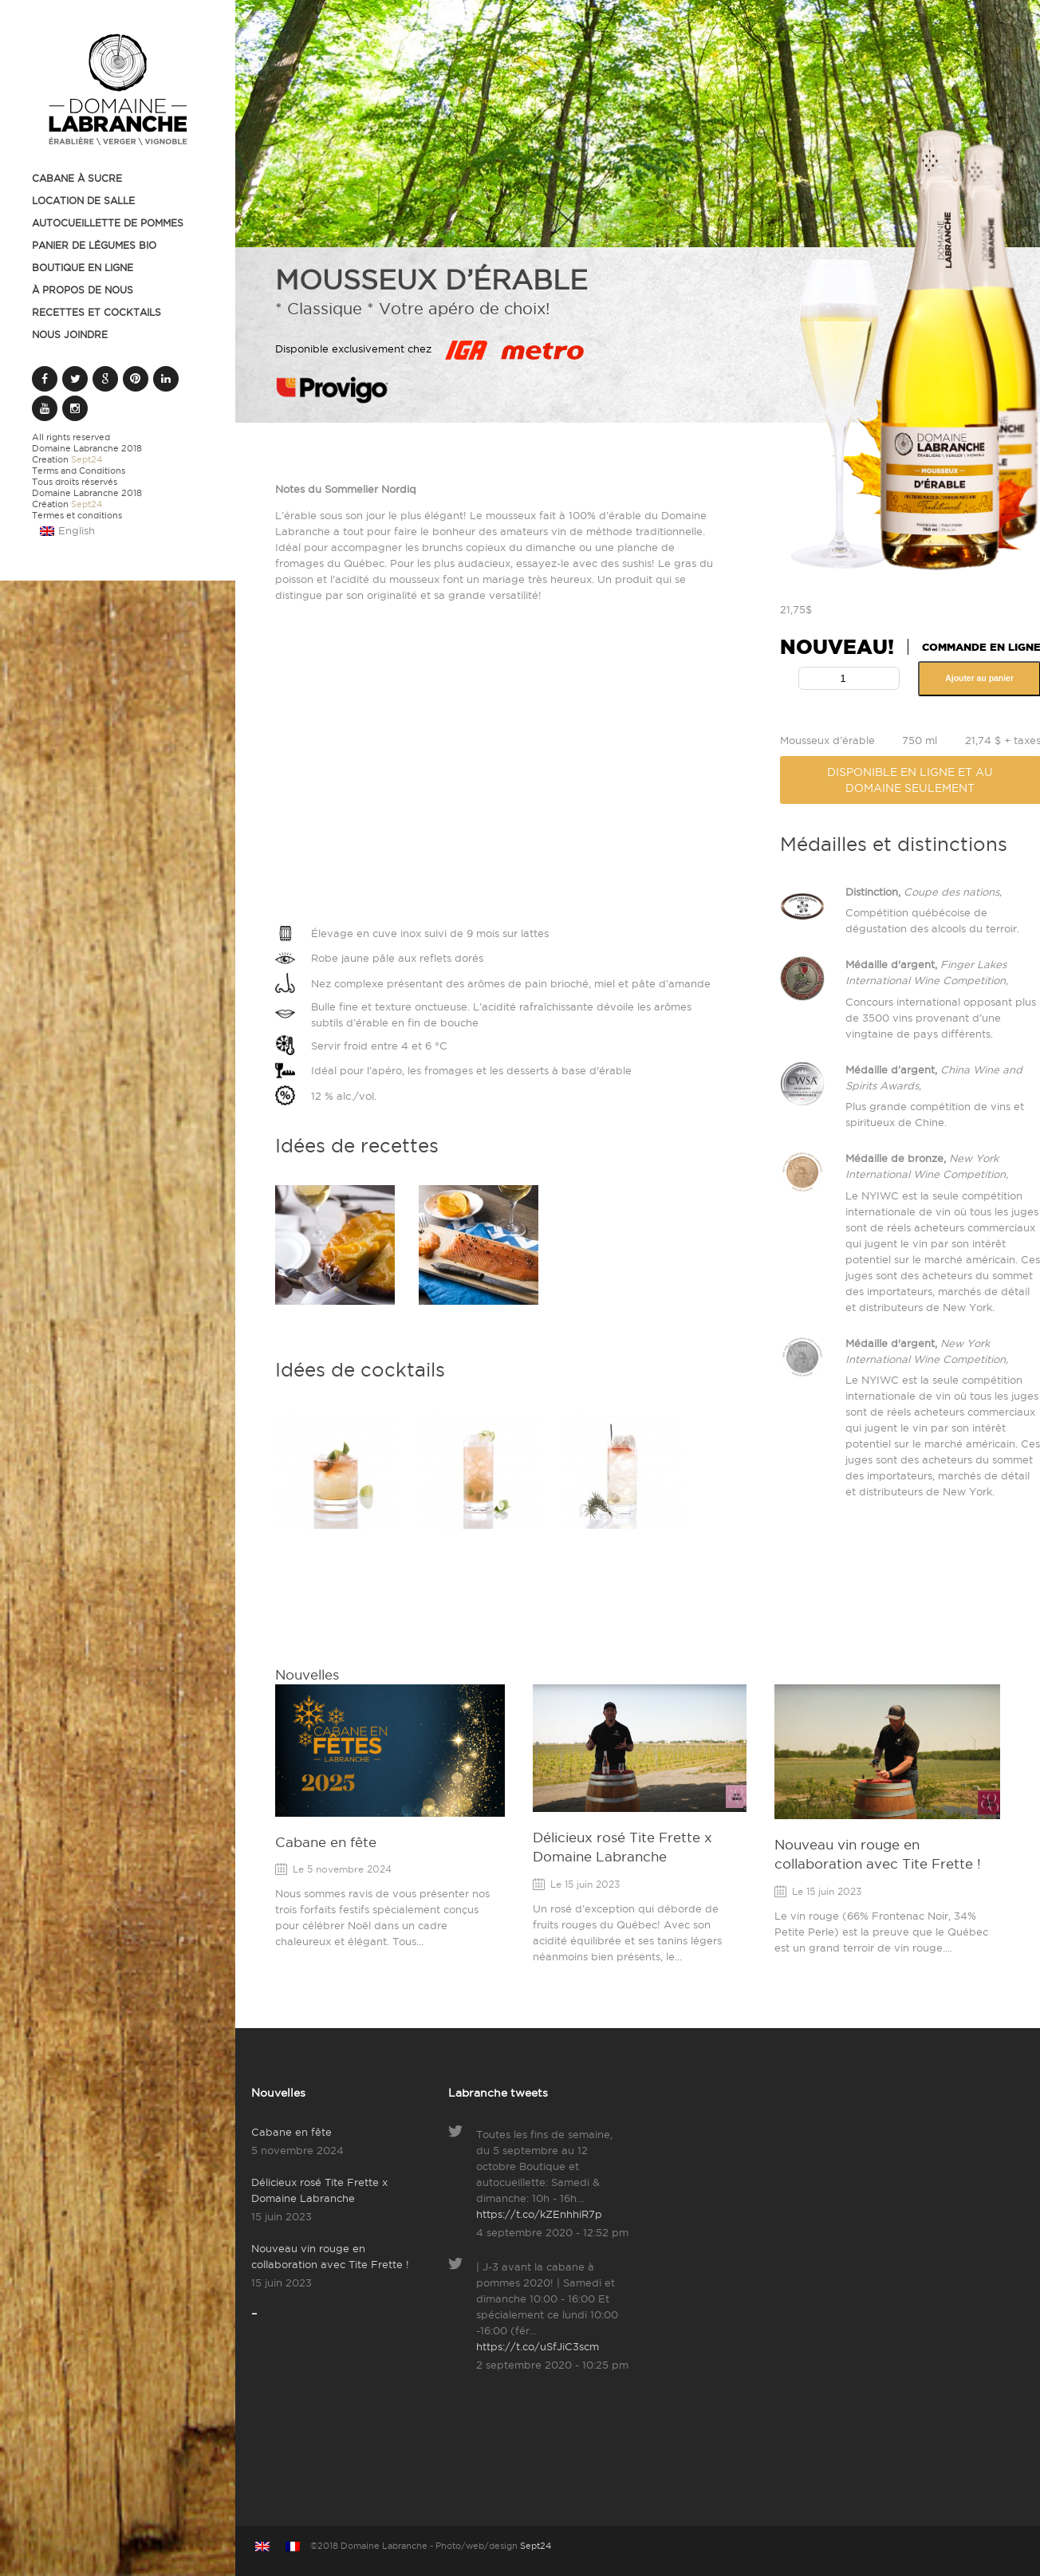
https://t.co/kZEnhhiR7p (539, 2214)
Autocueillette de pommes (107, 223)
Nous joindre (70, 334)
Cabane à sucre (77, 178)
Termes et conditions (77, 515)
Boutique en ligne (82, 267)
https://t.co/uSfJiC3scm (537, 2346)
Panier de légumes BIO (94, 245)
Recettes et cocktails (96, 312)
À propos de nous (82, 290)
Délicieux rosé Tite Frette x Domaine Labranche (319, 2190)
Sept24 (86, 459)
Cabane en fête (325, 1842)
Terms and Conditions (78, 470)
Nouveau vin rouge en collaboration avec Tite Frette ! (330, 2256)
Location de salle (83, 200)
